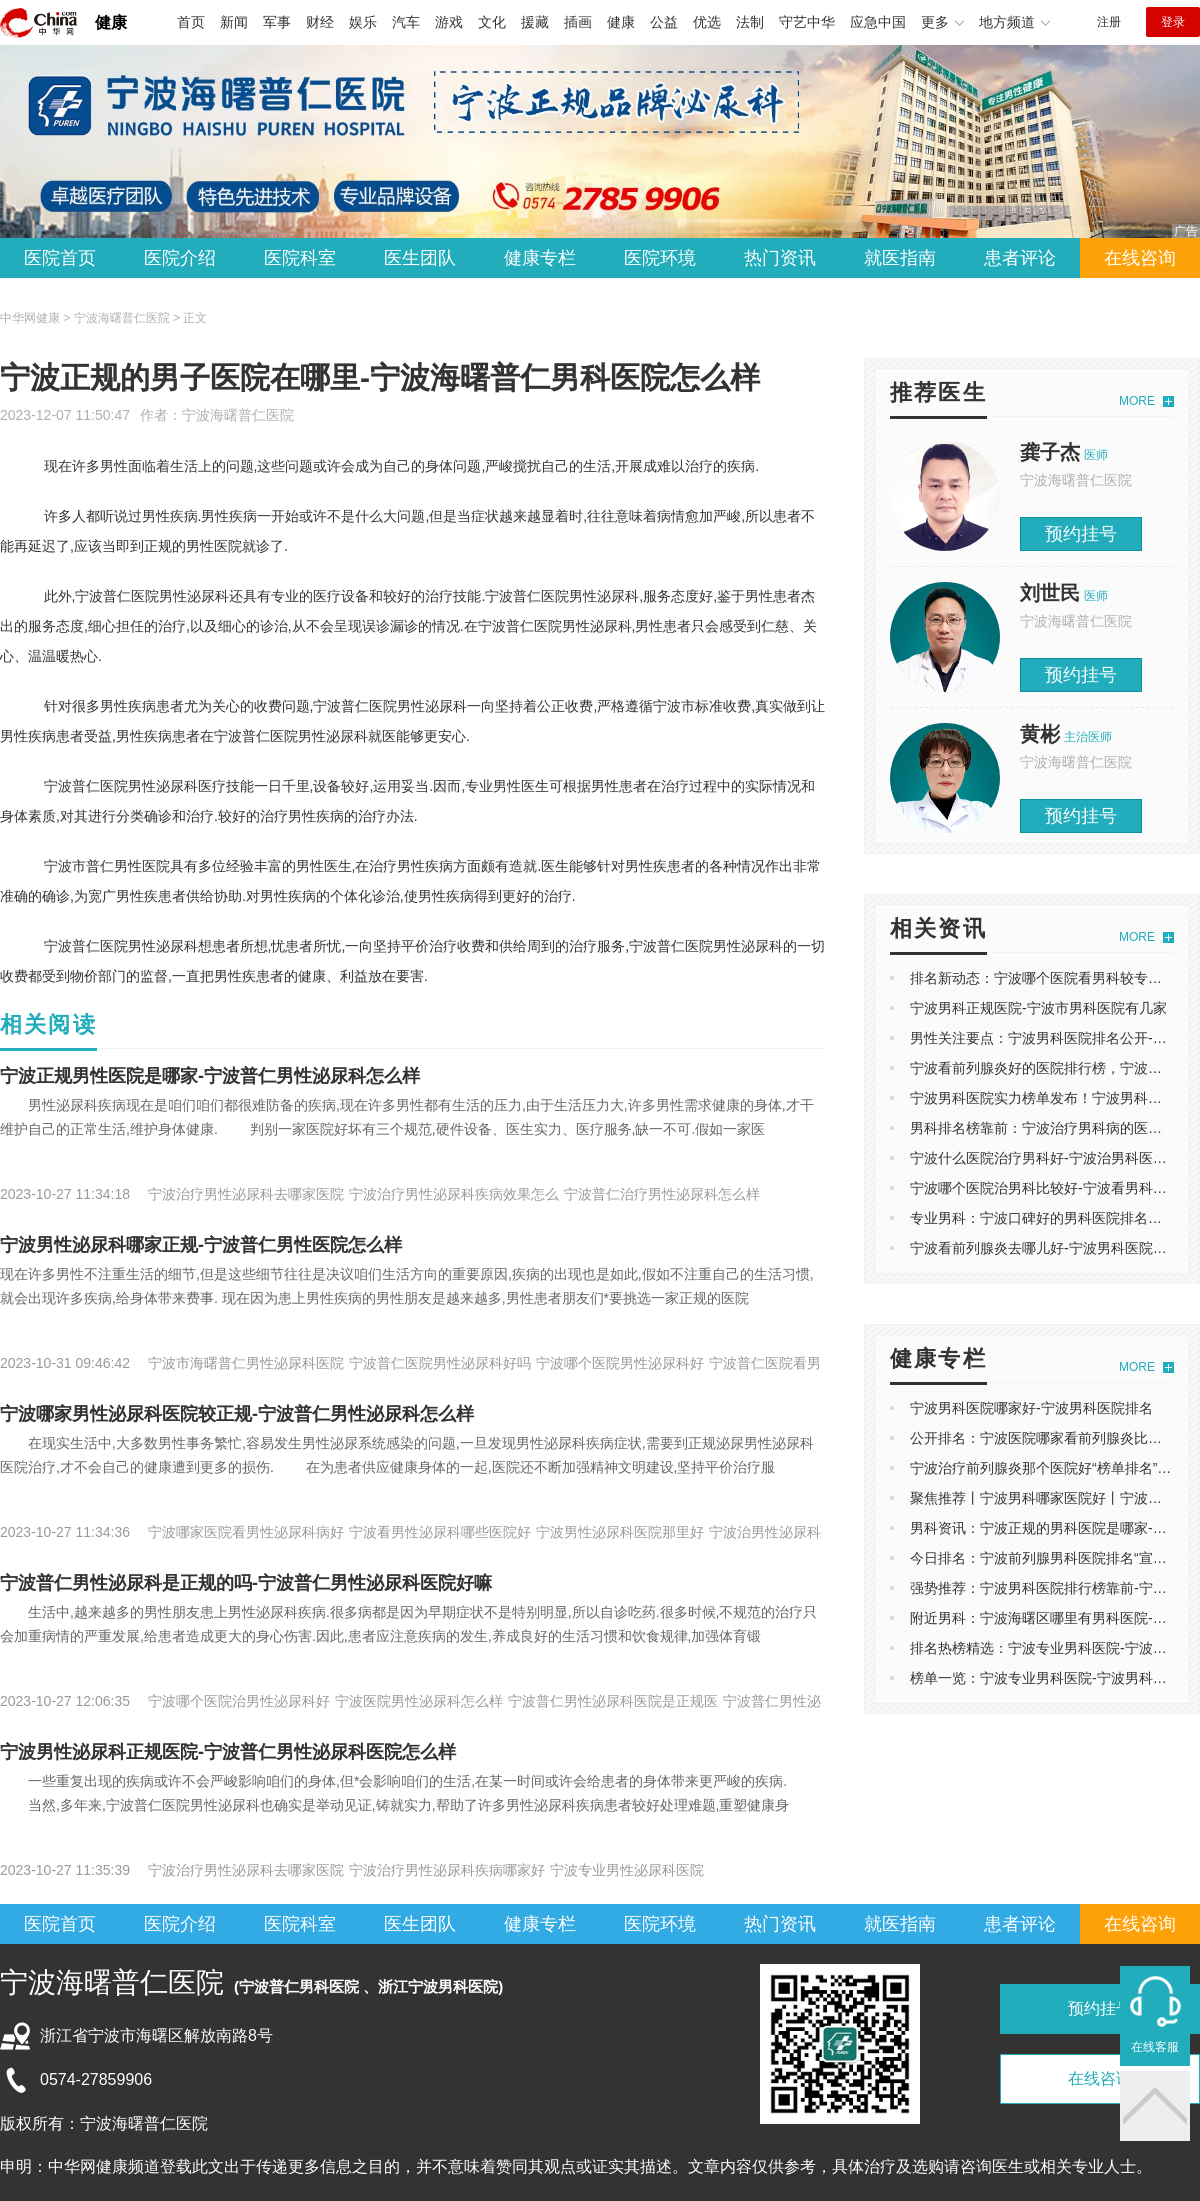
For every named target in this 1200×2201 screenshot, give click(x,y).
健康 (111, 22)
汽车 (406, 22)
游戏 (449, 22)
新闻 (234, 22)
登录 (1173, 22)
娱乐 (363, 22)
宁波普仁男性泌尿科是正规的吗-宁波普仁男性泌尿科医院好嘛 (246, 1583)
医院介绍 (180, 258)
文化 (492, 22)
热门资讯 (780, 258)
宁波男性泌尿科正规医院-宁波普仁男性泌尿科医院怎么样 (228, 1752)
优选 (707, 22)
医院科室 (300, 258)
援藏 (535, 22)
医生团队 (420, 258)
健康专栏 (540, 258)
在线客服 (1155, 2047)
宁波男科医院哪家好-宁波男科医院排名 (1031, 1408)
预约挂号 (1081, 534)
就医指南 (900, 258)
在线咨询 (1140, 258)
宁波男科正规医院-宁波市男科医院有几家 (1038, 1008)
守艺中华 (807, 22)
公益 (664, 22)
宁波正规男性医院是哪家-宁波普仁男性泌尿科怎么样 (210, 1076)
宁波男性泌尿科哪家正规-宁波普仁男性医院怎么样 (201, 1245)
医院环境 (660, 258)
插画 (578, 22)
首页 (191, 22)
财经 (320, 22)
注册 (1109, 22)
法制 (750, 22)
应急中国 (878, 22)
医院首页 (60, 258)
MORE (1137, 401)
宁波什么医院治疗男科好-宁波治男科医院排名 (1052, 1158)
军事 (277, 22)
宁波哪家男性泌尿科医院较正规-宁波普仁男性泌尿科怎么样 (237, 1414)
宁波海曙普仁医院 (238, 415)
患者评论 (1020, 258)
